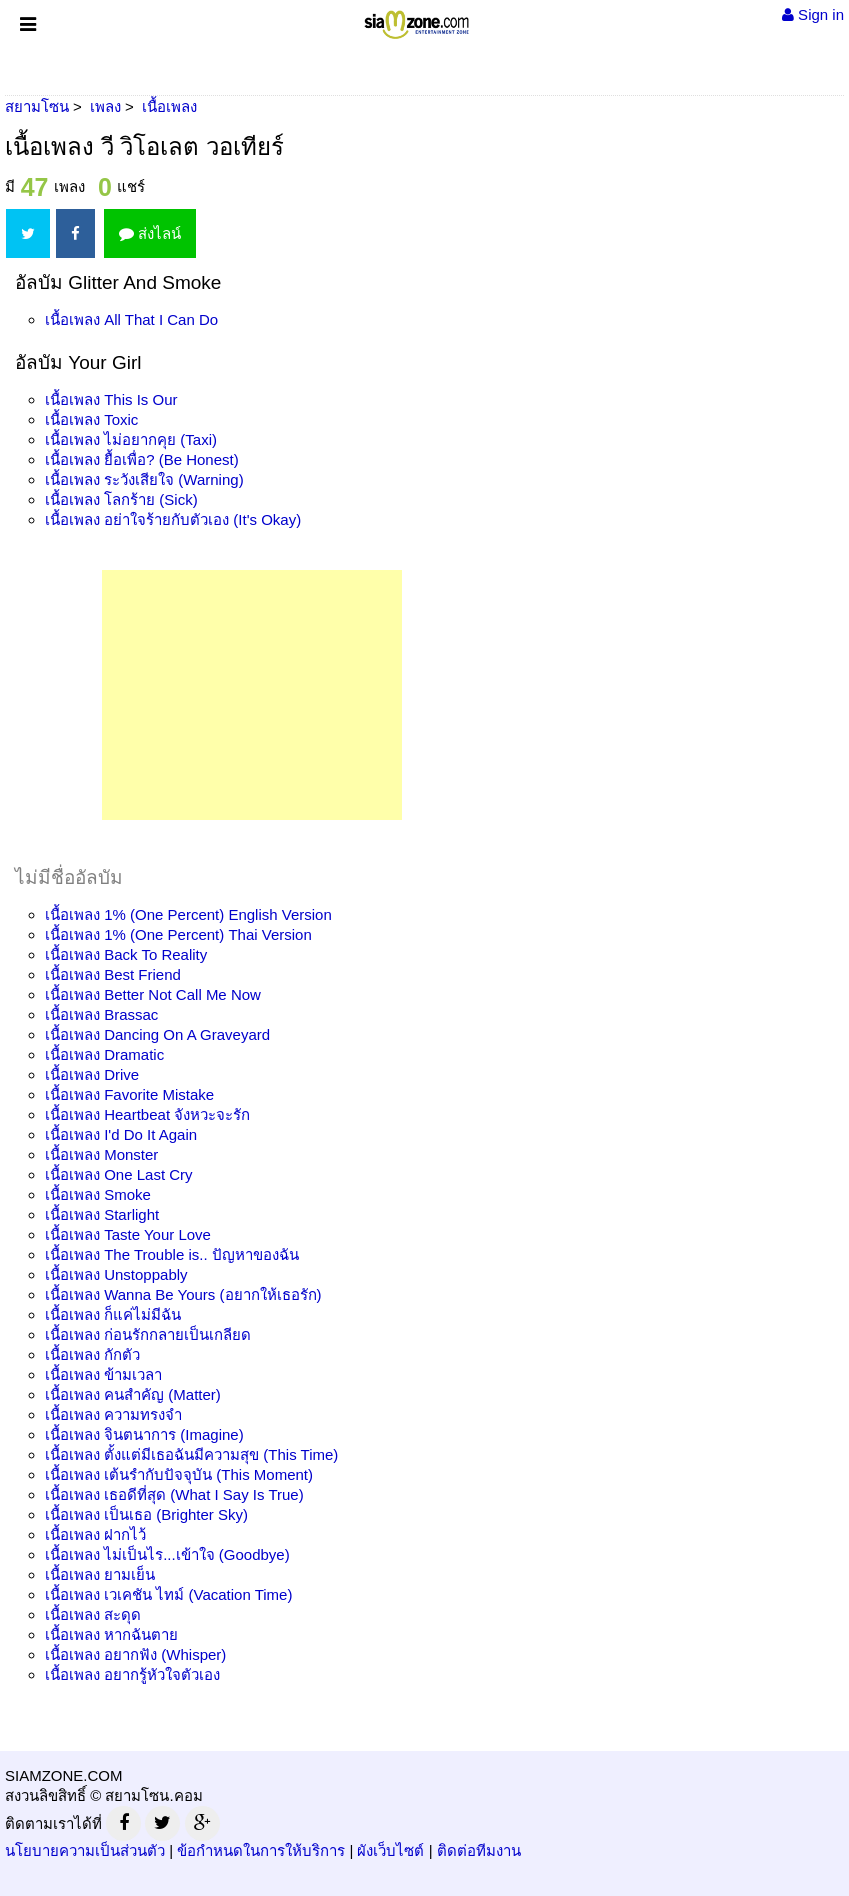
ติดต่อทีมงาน (479, 1850)
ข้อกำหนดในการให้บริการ (261, 1850)
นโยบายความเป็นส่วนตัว (85, 1850)
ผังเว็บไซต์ (390, 1850)
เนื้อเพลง (131, 319)
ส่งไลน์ (150, 233)
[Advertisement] (252, 695)
